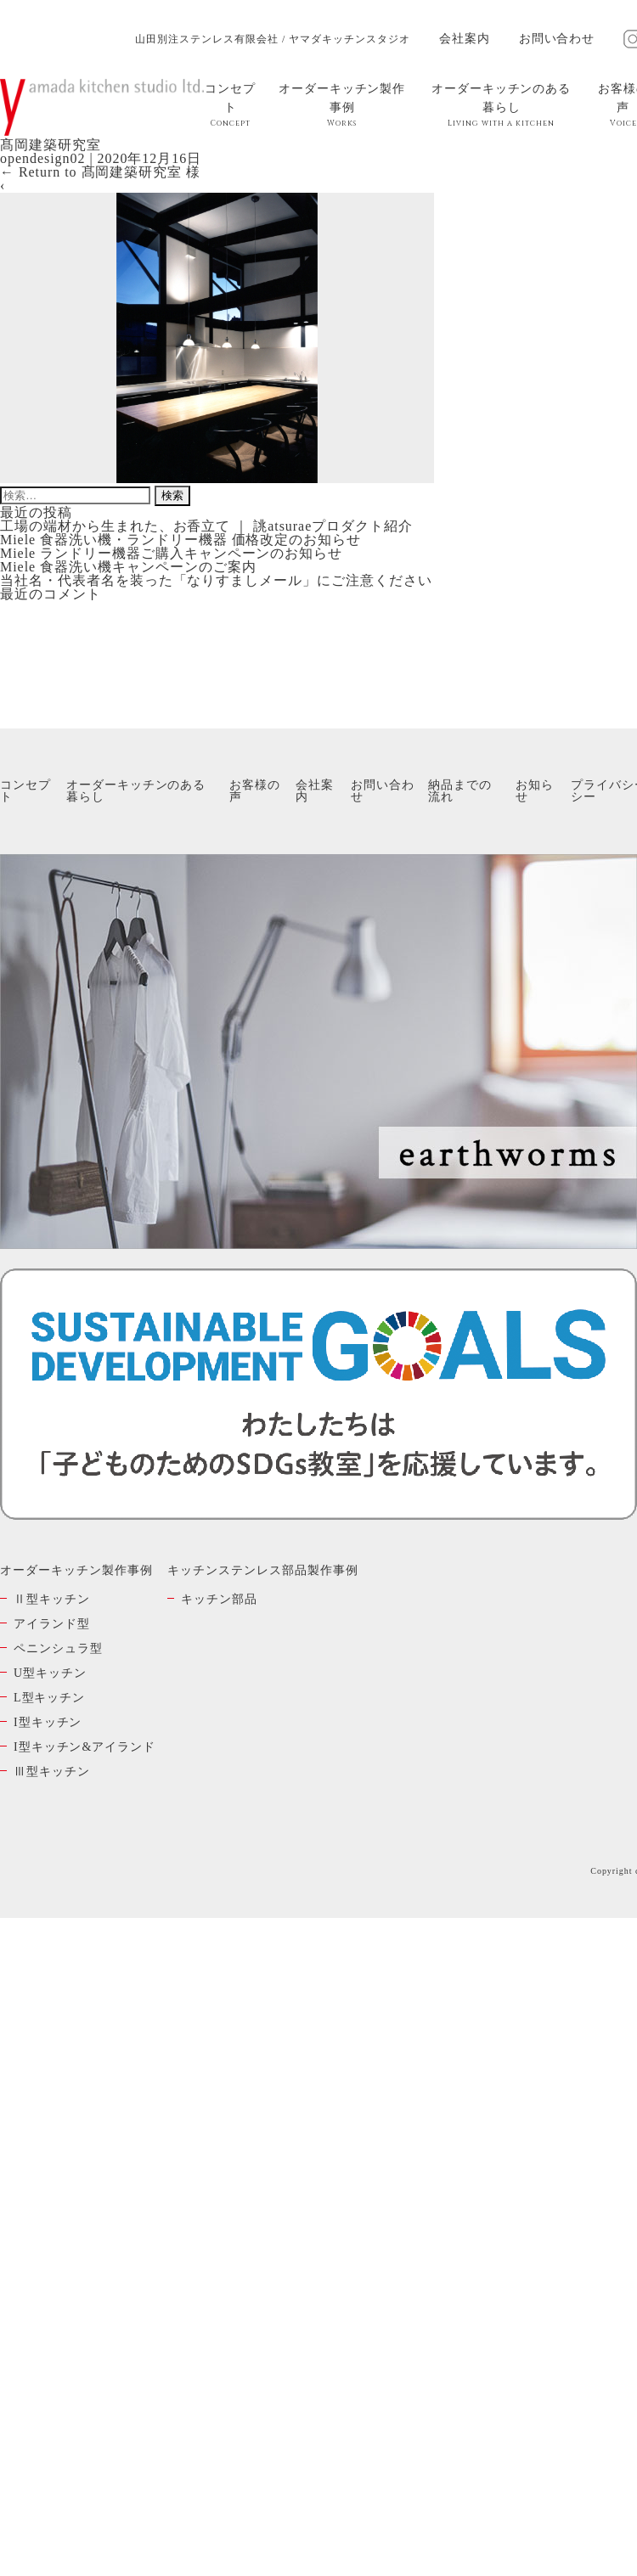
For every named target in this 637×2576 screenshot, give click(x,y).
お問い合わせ (557, 38)
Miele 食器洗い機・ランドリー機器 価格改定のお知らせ (180, 539)
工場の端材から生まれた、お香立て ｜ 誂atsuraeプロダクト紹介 (206, 526)
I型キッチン (48, 1722)
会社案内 (464, 38)
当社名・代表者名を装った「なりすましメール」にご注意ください (216, 580)
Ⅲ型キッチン (52, 1771)
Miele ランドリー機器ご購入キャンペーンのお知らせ (171, 553)
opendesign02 (42, 158)
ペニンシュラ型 (58, 1648)
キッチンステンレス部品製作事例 (262, 1570)
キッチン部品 (219, 1599)
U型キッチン (50, 1673)
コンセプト (230, 105)
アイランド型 (52, 1623)
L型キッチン (49, 1697)
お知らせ (535, 791)
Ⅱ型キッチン (52, 1599)
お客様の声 (254, 791)
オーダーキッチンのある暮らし (501, 105)
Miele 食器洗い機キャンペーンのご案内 (128, 567)
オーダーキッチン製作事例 (342, 105)
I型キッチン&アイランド (84, 1747)
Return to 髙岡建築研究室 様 (100, 172)
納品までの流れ (460, 791)
